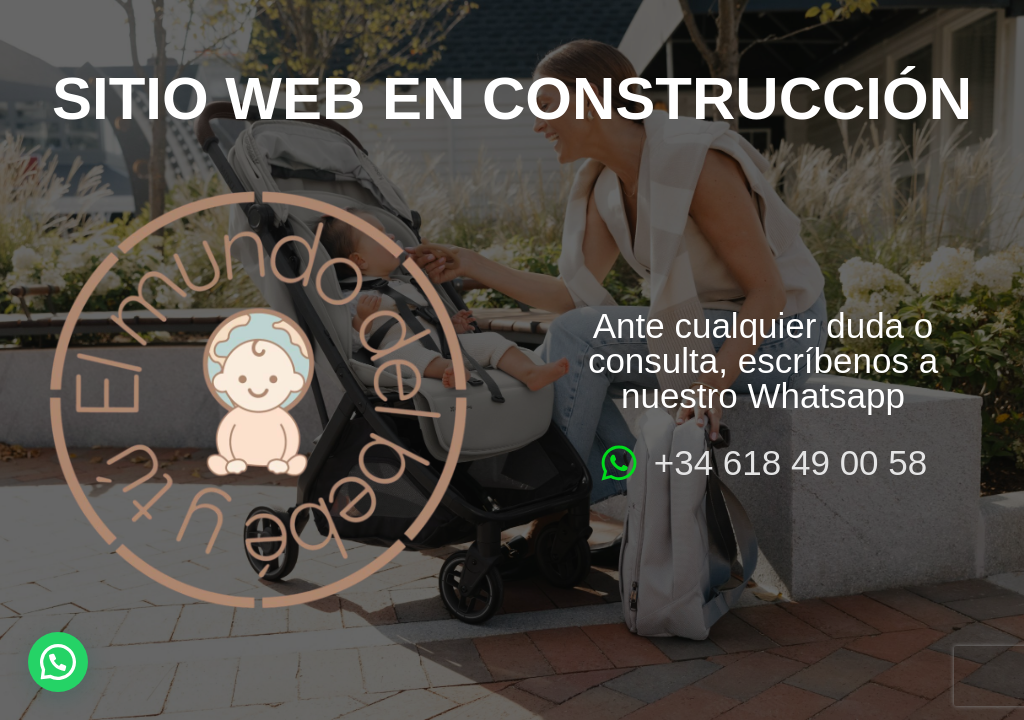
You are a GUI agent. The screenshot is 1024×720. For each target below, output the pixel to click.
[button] (58, 662)
